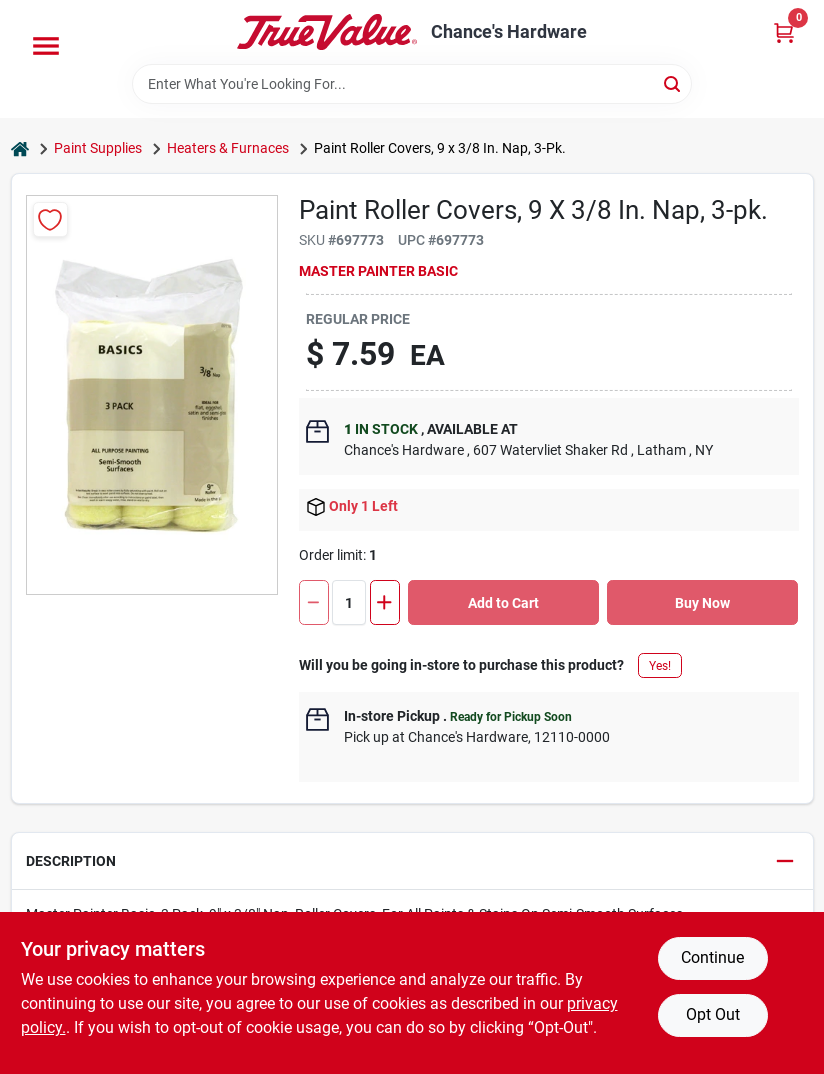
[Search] (673, 82)
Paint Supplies (98, 148)
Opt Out (713, 1014)
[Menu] (46, 46)
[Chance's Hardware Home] (327, 32)
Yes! (660, 666)
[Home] (20, 148)
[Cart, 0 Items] (784, 32)
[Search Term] (412, 84)
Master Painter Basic (378, 271)
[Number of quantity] (349, 602)
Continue (712, 957)
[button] (412, 861)
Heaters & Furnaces (228, 148)
